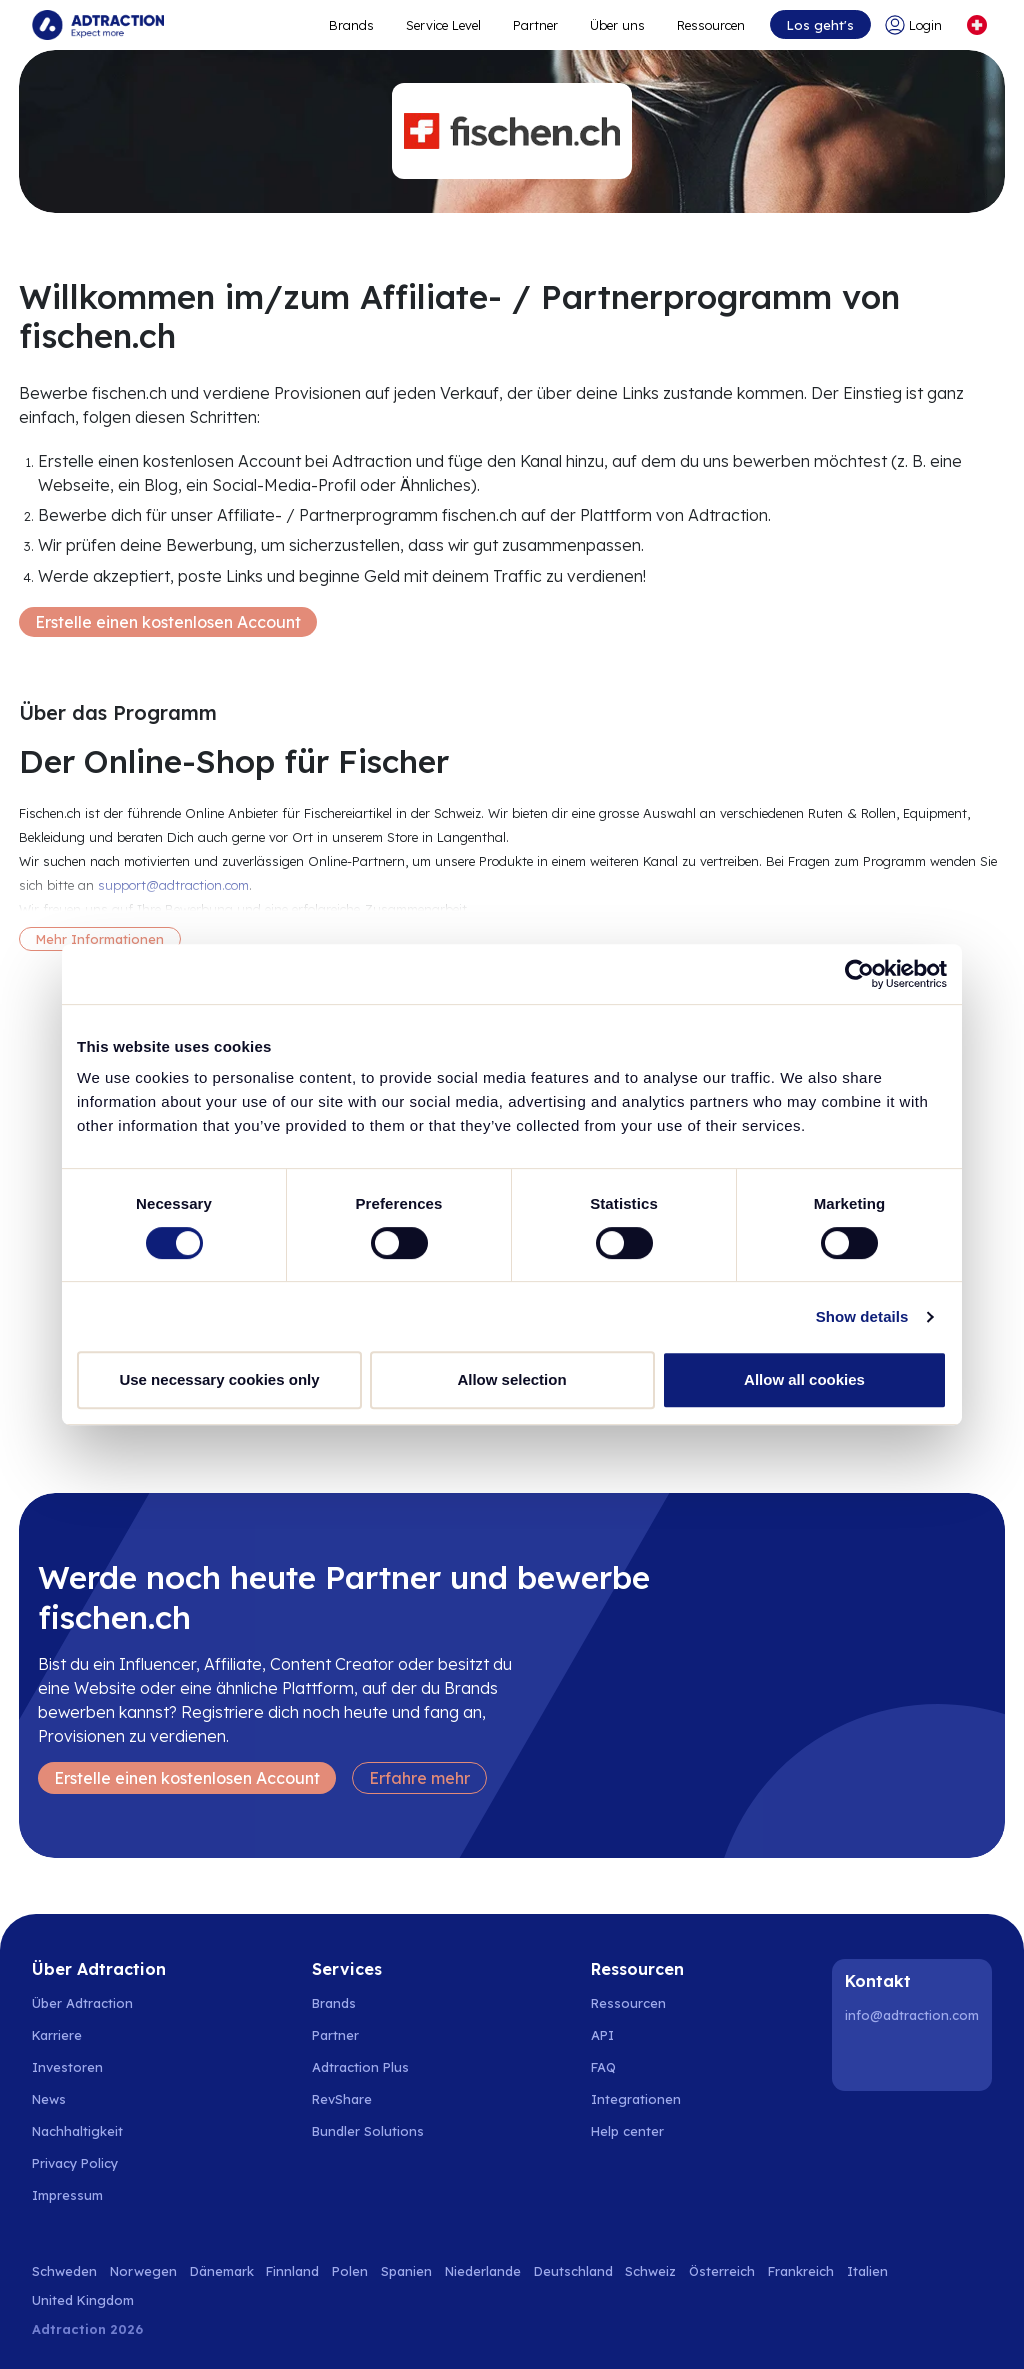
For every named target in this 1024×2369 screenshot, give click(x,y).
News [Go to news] (49, 2099)
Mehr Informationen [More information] (100, 939)
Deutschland (573, 2271)
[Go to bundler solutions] (379, 2131)
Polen (350, 2271)
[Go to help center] (638, 2131)
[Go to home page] (98, 25)
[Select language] (977, 25)
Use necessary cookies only (219, 1379)
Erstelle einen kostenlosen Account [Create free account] (168, 622)
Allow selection (511, 1379)
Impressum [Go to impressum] (67, 2195)
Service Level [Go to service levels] (443, 25)
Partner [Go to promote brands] (535, 25)
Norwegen (143, 2271)
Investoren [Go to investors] (67, 2067)
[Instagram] (915, 2058)
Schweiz (650, 2271)
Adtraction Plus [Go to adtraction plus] (360, 2067)
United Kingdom (83, 2300)
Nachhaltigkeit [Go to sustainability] (77, 2131)
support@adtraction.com (173, 885)
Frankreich (801, 2271)
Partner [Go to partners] (335, 2035)
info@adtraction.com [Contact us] (912, 2015)
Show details (862, 1316)
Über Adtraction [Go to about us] (82, 2003)
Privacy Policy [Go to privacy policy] (75, 2163)
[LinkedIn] (864, 2058)
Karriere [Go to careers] (57, 2035)
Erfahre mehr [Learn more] (419, 1778)
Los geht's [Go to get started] (820, 25)
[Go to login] (917, 25)
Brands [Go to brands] (334, 2003)
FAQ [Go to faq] (603, 2067)
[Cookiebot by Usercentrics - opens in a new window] (859, 974)
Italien (867, 2271)
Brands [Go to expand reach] (351, 25)
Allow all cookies (804, 1379)
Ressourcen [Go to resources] (711, 25)
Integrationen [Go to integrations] (636, 2099)
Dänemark (222, 2271)
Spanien (406, 2271)
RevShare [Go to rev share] (342, 2099)
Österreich (722, 2271)
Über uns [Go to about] (617, 25)
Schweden (64, 2271)
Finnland (292, 2271)
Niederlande (483, 2271)
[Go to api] (638, 2035)
